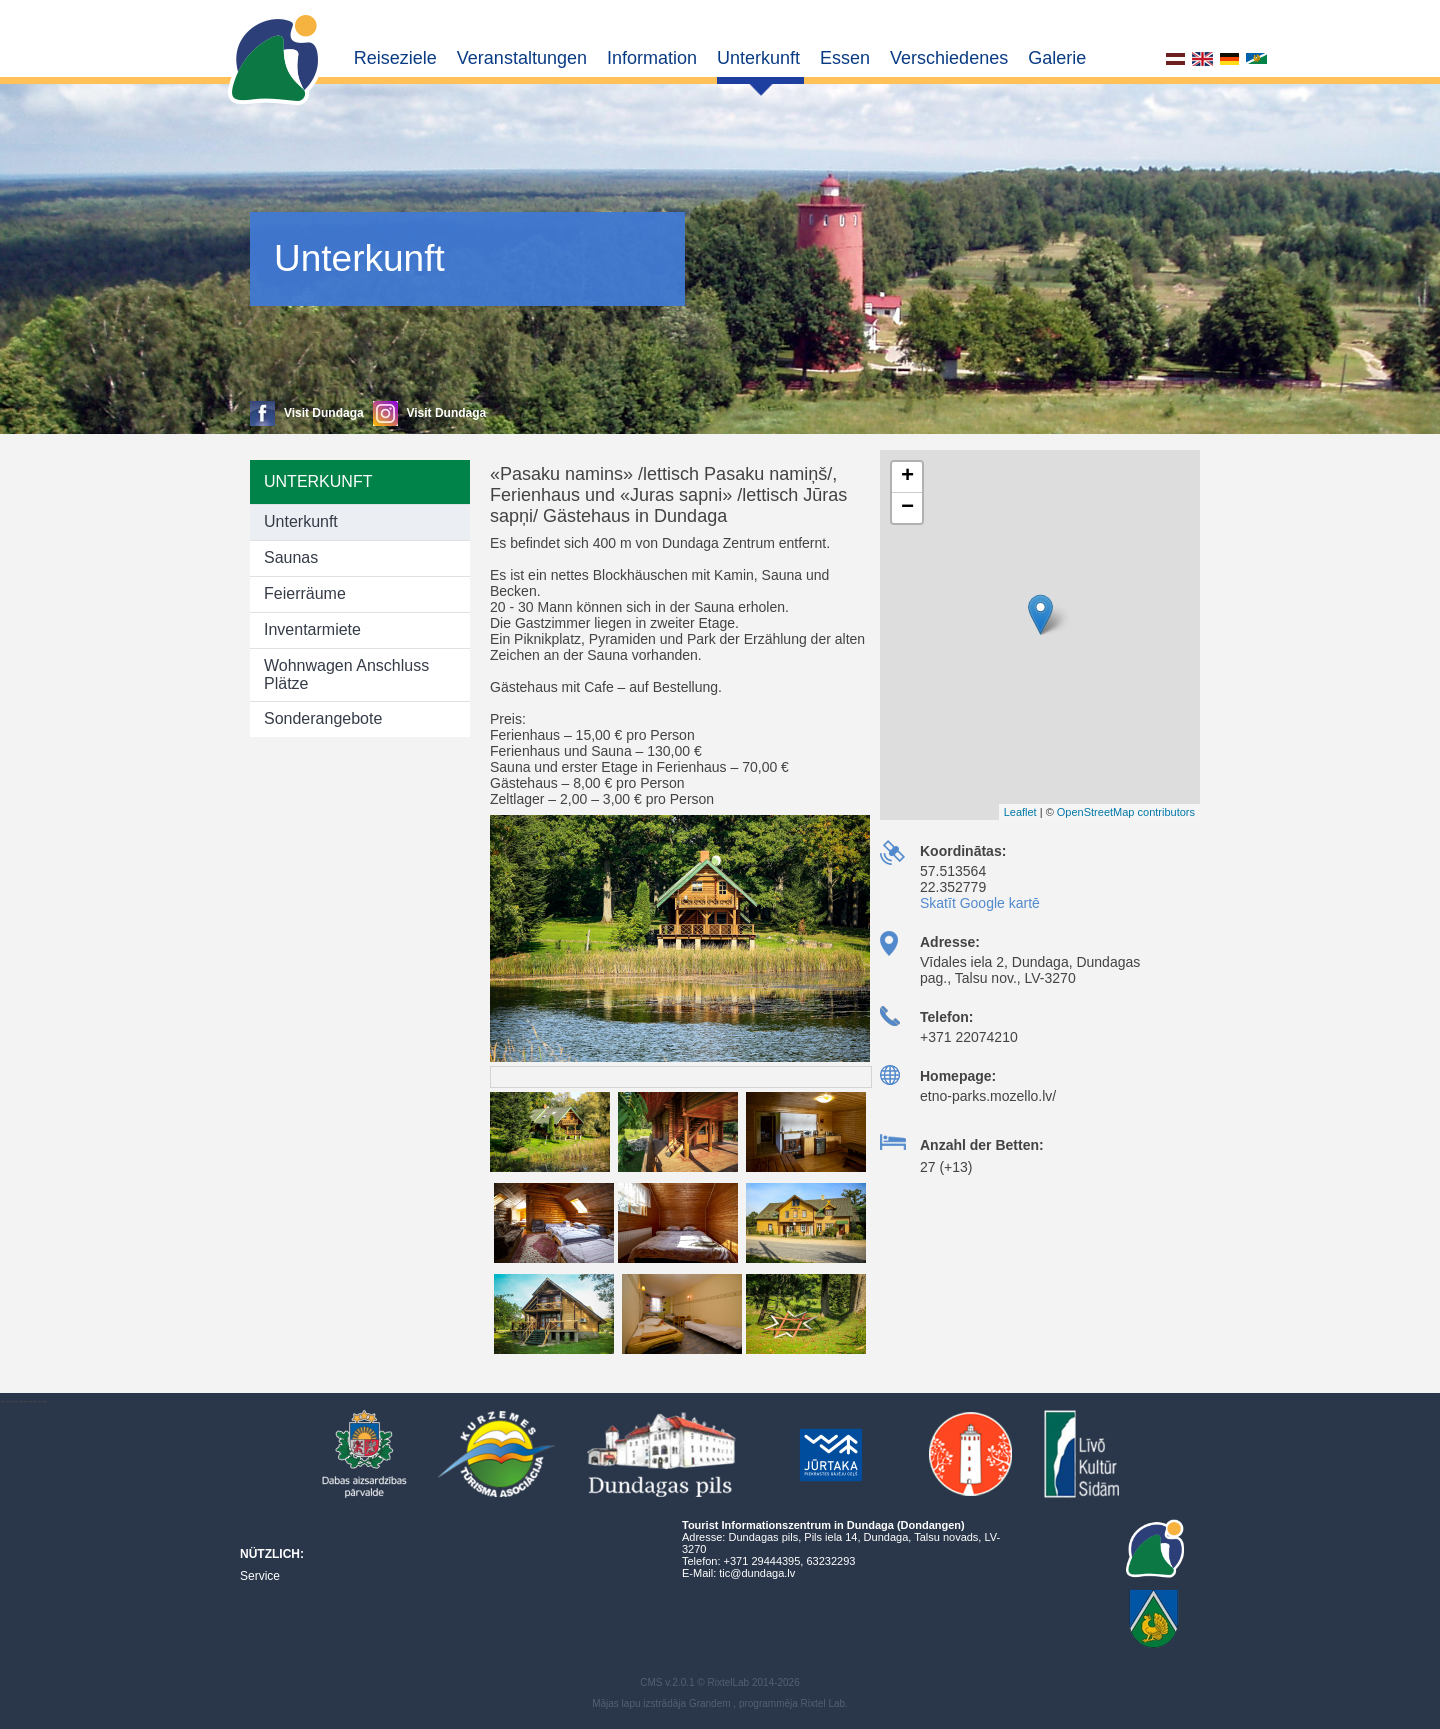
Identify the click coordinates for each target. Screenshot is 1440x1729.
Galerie (1057, 58)
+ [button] (907, 477)
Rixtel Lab (823, 1703)
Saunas (291, 557)
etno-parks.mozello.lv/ (988, 1096)
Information (652, 58)
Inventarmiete (312, 629)
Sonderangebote (323, 718)
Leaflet (1020, 812)
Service (260, 1576)
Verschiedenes (949, 58)
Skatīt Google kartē (980, 903)
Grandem (710, 1703)
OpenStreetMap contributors (1126, 812)
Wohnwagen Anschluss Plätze (346, 674)
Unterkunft (758, 58)
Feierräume (305, 593)
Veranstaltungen (522, 58)
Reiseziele (395, 58)
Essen (845, 58)
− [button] (907, 508)
